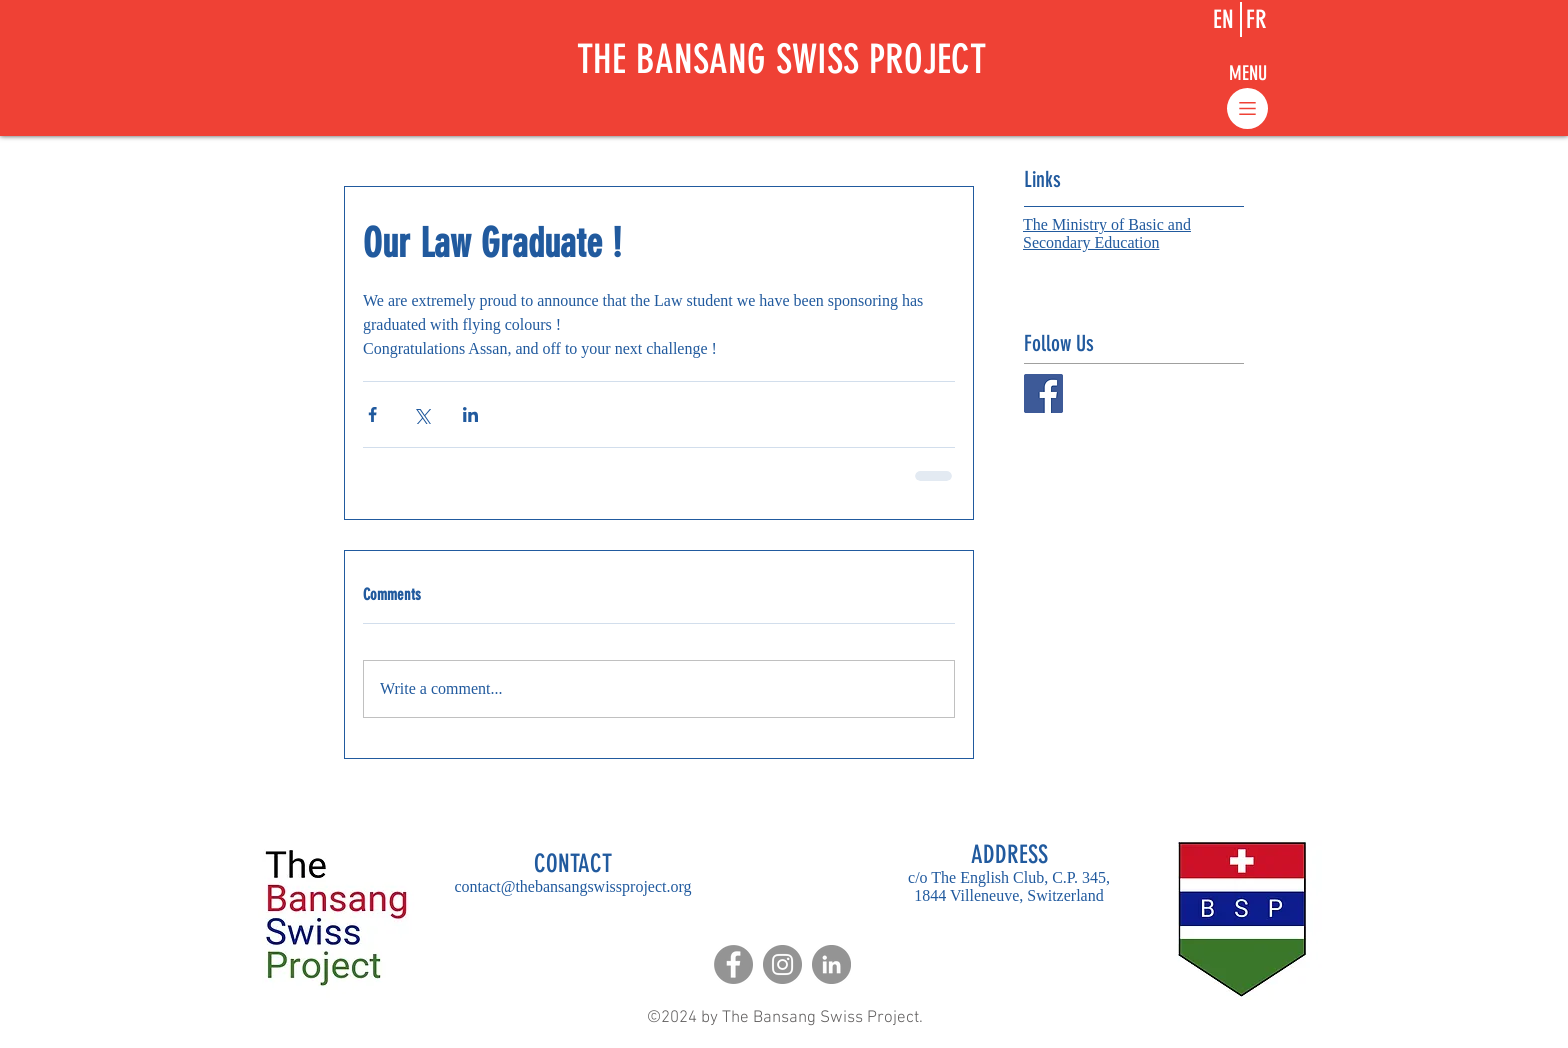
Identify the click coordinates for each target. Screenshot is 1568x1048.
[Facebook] (733, 964)
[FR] (1256, 19)
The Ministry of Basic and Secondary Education (1107, 233)
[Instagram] (782, 964)
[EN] (1223, 19)
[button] (1248, 72)
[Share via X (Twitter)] (421, 414)
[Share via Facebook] (372, 414)
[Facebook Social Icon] (1043, 393)
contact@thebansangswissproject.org (572, 886)
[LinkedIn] (831, 964)
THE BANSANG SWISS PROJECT (781, 59)
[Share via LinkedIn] (470, 414)
